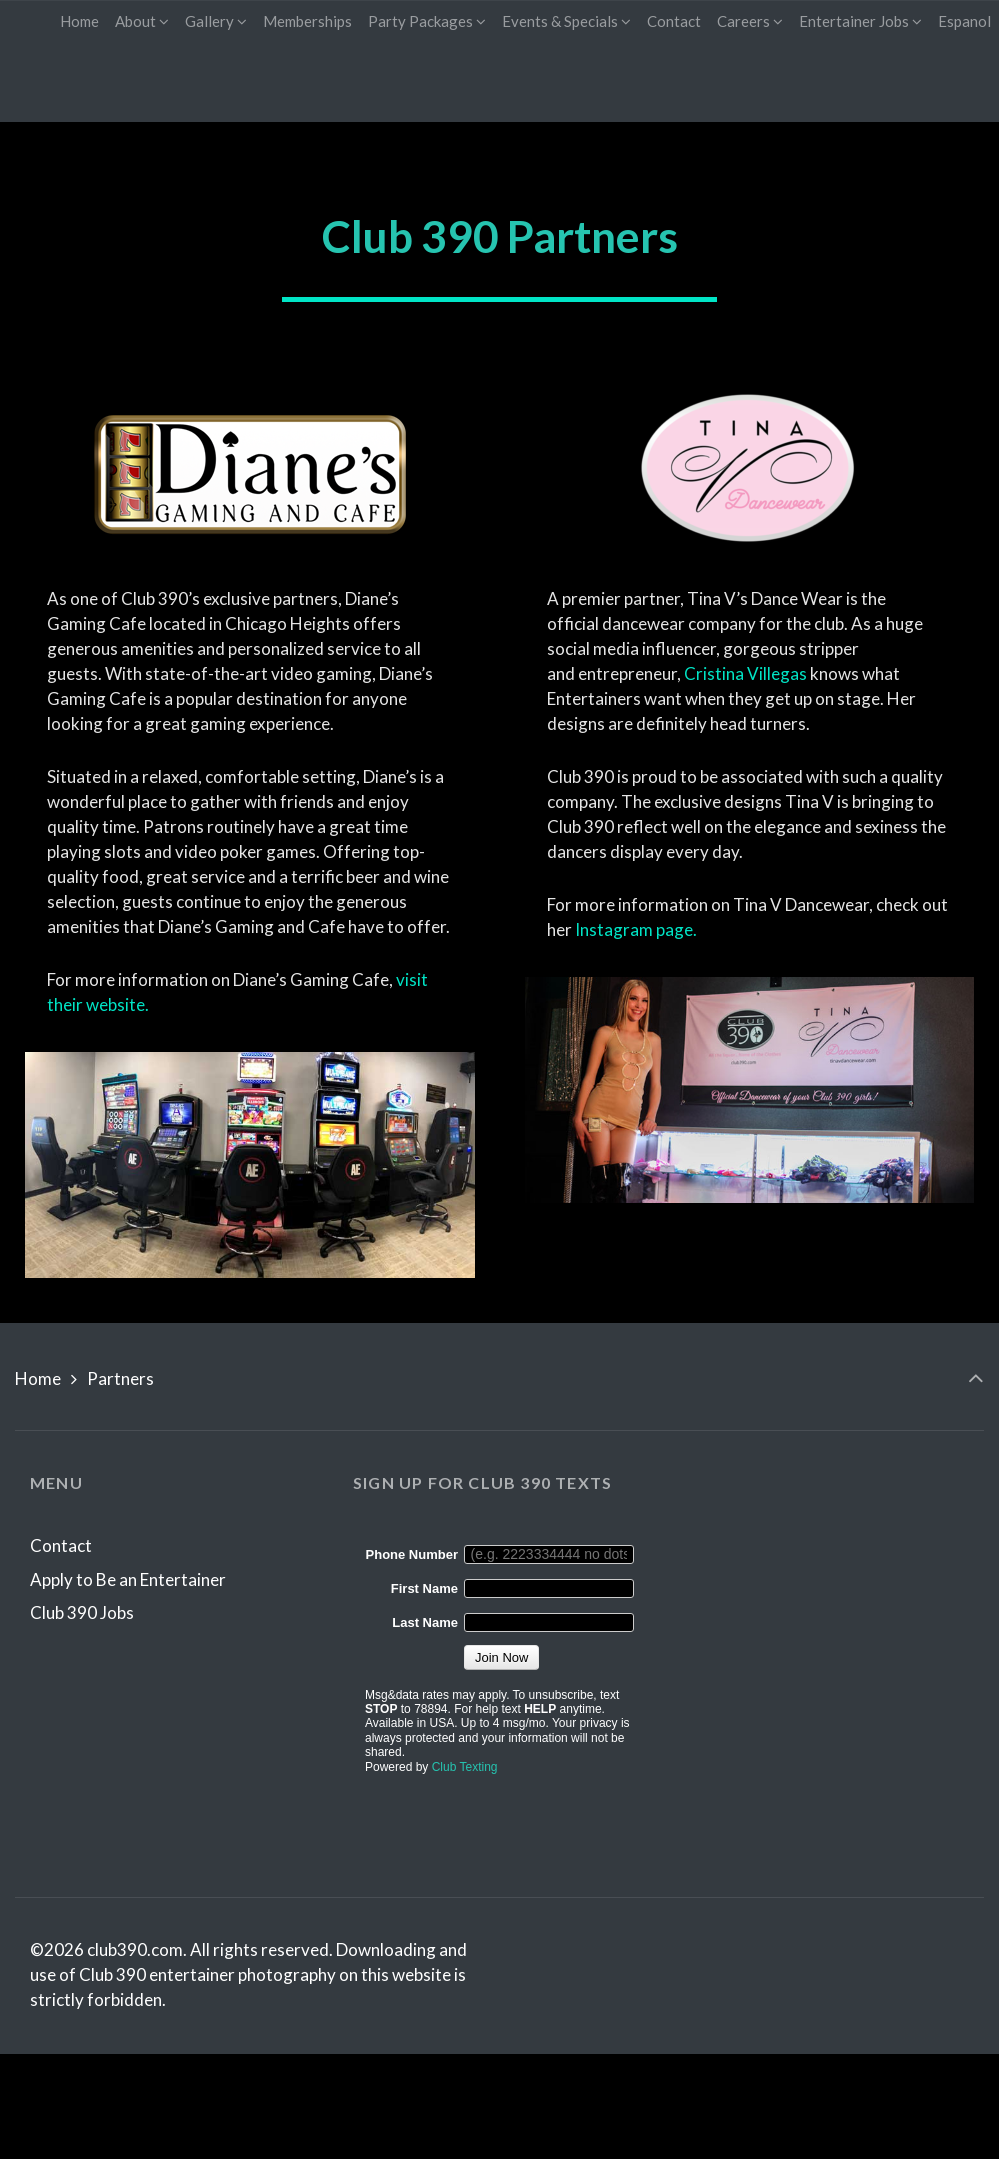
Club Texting (465, 1767)
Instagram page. (636, 929)
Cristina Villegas (745, 673)
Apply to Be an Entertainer (128, 1579)
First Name (424, 1588)
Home (38, 1378)
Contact (61, 1545)
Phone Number (412, 1554)
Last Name (425, 1622)
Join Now (501, 1657)
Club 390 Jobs (82, 1612)
